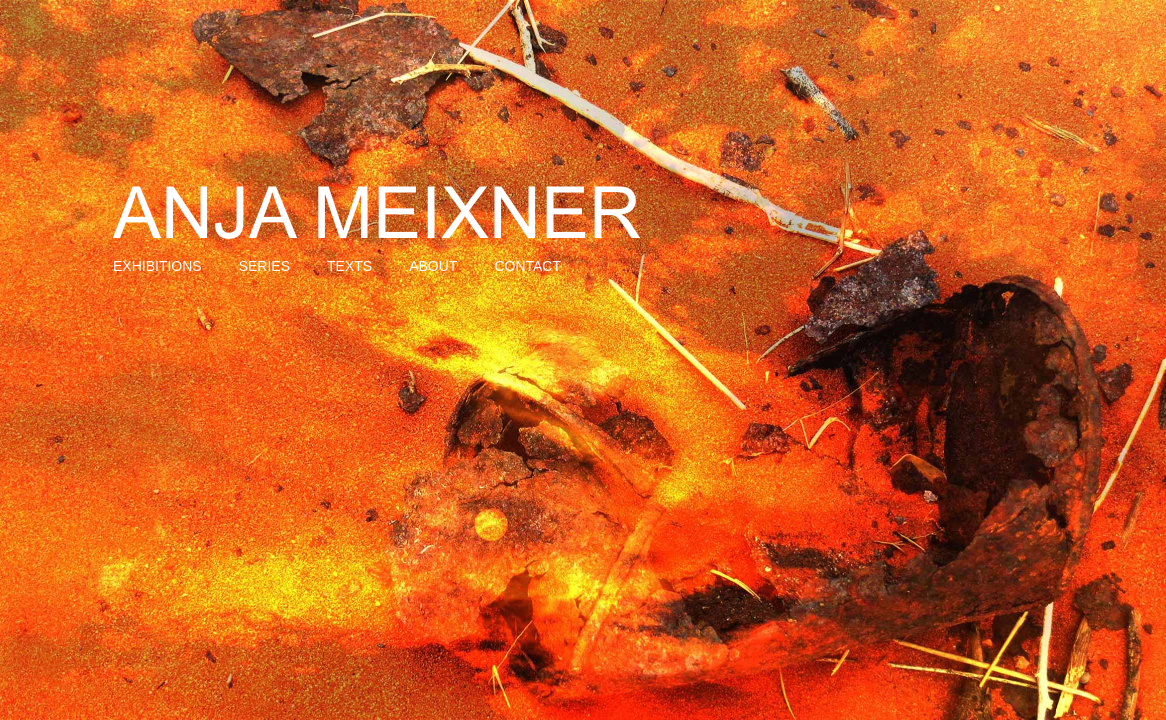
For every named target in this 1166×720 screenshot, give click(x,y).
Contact (527, 266)
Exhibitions (157, 266)
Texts (349, 266)
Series (264, 266)
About (433, 266)
